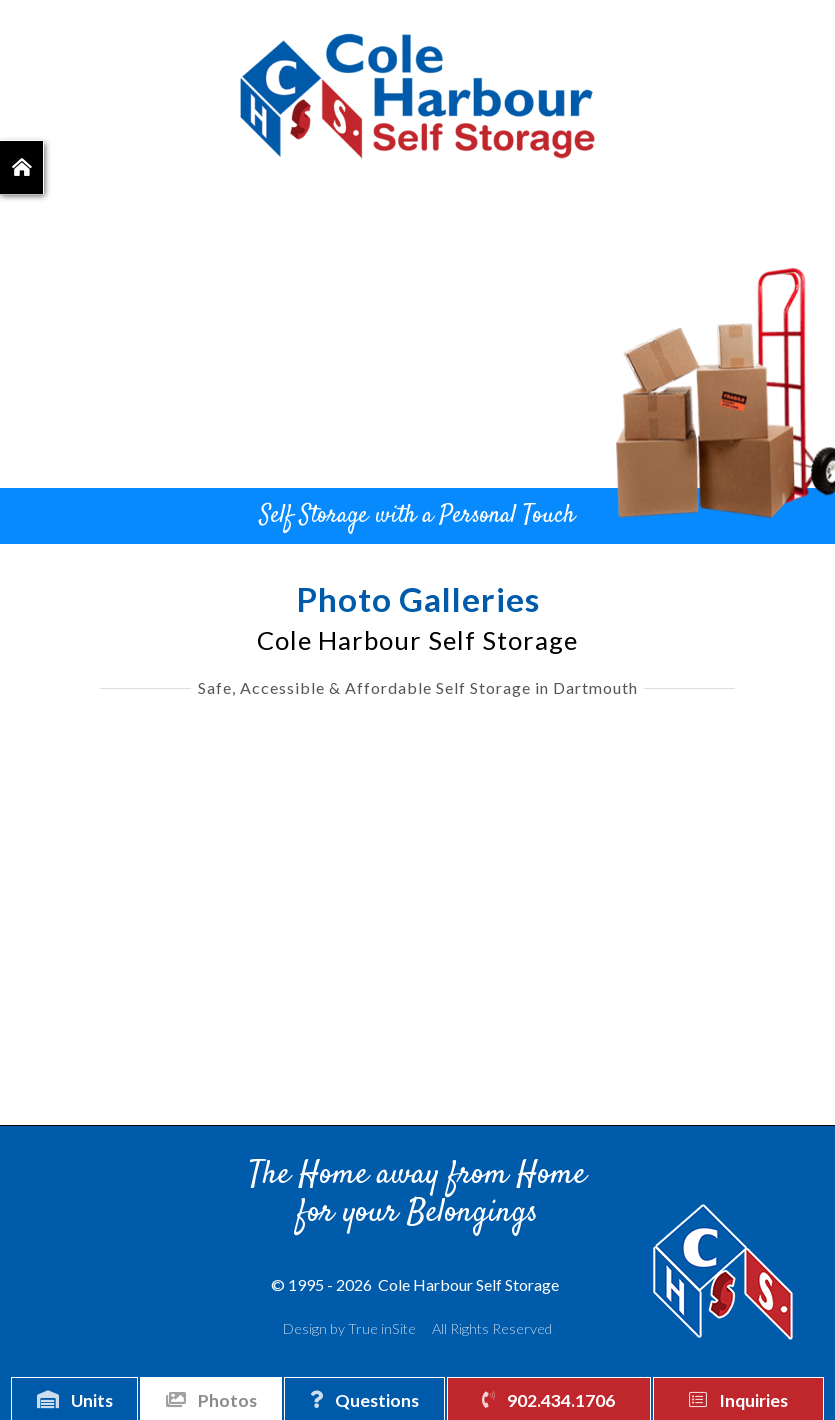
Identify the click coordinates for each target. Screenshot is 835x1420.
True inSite (382, 1328)
